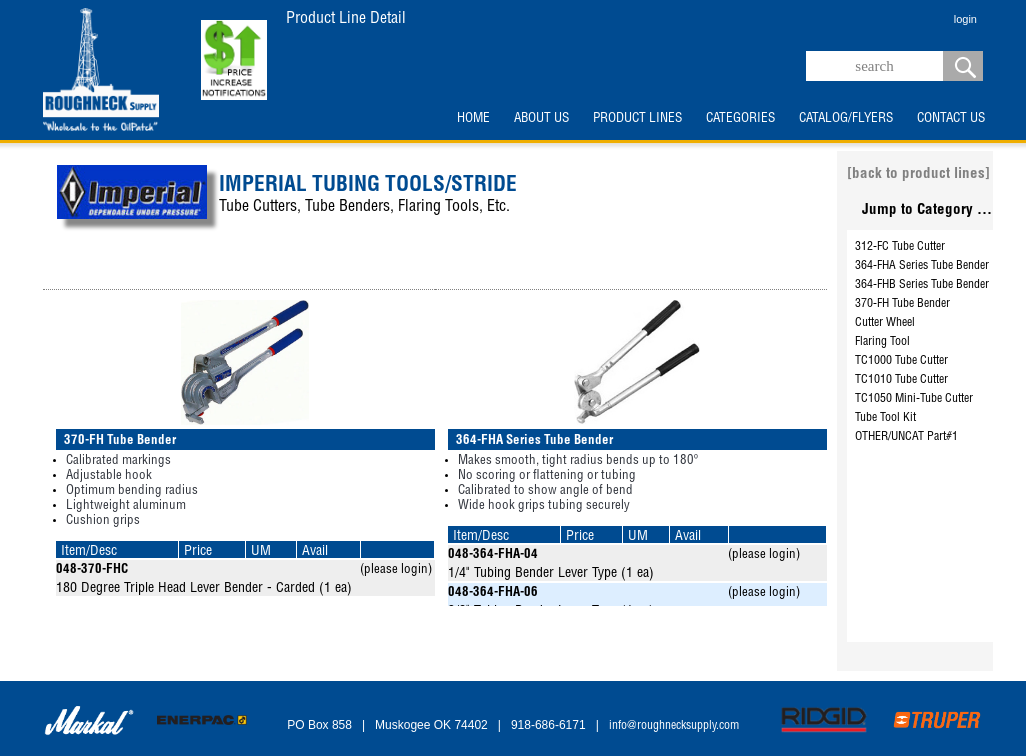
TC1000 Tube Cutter (901, 361)
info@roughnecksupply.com (674, 726)
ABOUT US (541, 119)
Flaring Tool (882, 342)
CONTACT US (951, 119)
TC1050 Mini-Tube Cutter (914, 399)
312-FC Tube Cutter (900, 247)
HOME (473, 119)
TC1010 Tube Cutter (901, 380)
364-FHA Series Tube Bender (922, 266)
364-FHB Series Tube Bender (922, 285)
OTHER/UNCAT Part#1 (906, 437)
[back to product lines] (918, 174)
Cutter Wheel (885, 323)
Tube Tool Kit (885, 418)
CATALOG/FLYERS (846, 119)
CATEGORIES (740, 119)
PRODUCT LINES (637, 119)
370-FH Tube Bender (902, 304)
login (965, 19)
